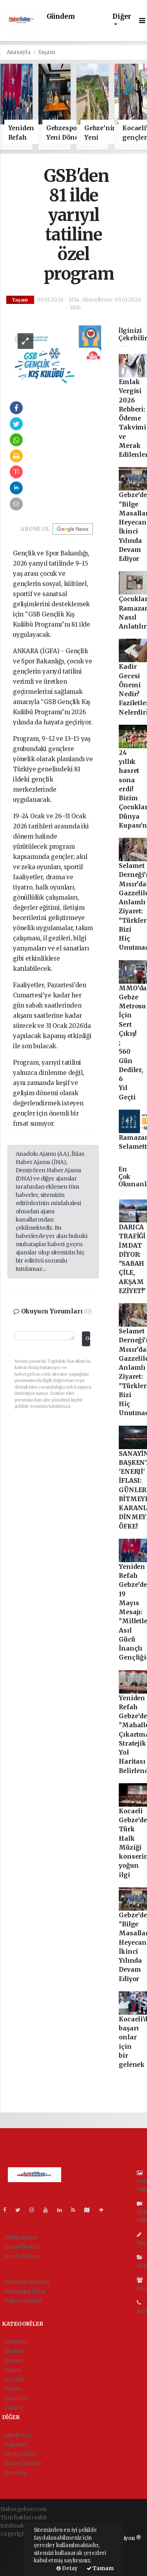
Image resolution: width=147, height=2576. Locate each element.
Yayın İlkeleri (21, 2246)
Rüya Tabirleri (23, 2463)
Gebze (12, 2388)
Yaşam (46, 52)
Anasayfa (19, 52)
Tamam (100, 2568)
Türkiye (14, 2351)
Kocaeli (14, 2379)
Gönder (87, 1338)
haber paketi (17, 2550)
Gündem (61, 17)
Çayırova (16, 2398)
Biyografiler (20, 2453)
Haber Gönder (23, 2300)
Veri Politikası (22, 2256)
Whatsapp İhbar (25, 2291)
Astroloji (15, 2472)
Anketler (15, 2444)
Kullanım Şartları (27, 2281)
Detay (67, 2568)
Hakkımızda (21, 2237)
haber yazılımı (19, 2541)
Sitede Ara (17, 2435)
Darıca (13, 2407)
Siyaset (13, 2360)
